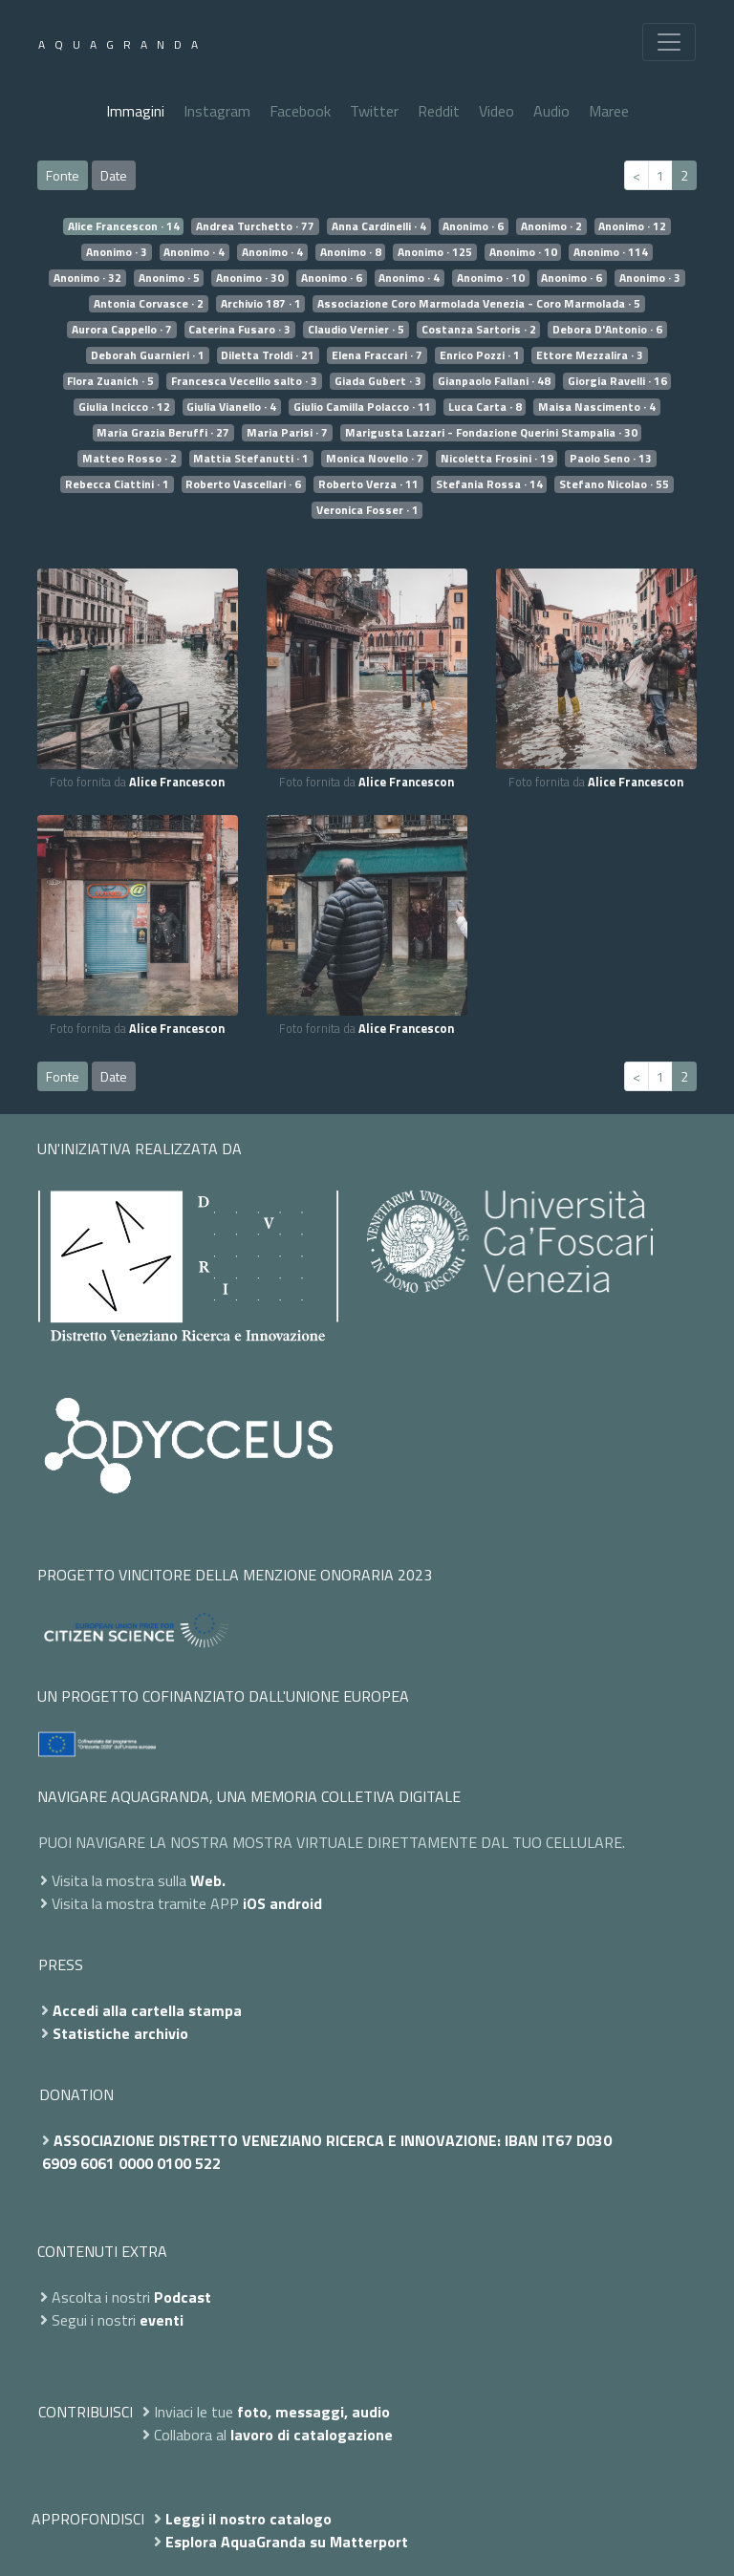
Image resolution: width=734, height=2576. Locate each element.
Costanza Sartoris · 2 (478, 329)
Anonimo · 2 (551, 226)
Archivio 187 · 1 (261, 303)
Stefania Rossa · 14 (489, 484)
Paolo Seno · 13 (611, 458)
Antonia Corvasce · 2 (149, 303)
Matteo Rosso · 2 (129, 458)
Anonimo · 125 (435, 252)
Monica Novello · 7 (374, 458)
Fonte (62, 175)
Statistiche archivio (120, 2033)
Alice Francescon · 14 (124, 226)
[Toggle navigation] (669, 42)
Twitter (374, 110)
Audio (551, 110)
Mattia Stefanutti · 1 (251, 458)
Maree (609, 110)
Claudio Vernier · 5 (356, 329)
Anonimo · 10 (523, 252)
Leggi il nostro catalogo (248, 2518)
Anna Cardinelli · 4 (379, 226)
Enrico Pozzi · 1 (480, 355)
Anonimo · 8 (350, 252)
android (296, 1903)
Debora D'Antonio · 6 (607, 329)
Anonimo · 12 (632, 226)
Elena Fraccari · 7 (377, 355)
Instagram (217, 110)
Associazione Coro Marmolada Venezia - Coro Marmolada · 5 (478, 303)
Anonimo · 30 (250, 278)
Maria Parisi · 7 (287, 432)
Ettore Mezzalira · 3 (589, 355)
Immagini (135, 110)
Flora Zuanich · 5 (110, 381)
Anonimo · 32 (87, 278)
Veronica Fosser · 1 (367, 510)
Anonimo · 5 (169, 278)
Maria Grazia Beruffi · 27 (163, 432)
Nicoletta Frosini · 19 (497, 458)
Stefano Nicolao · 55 (614, 484)
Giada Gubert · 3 (378, 381)
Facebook (300, 110)
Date (113, 175)
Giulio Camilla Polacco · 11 (362, 407)
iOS (254, 1903)
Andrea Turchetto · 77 (255, 226)
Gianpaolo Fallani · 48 (494, 381)
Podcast (182, 2297)
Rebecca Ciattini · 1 (117, 484)
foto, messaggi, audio (313, 2411)
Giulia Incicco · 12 (124, 407)
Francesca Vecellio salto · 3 (244, 381)
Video (496, 110)
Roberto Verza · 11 (368, 484)
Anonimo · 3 (116, 252)
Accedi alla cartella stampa (147, 2010)
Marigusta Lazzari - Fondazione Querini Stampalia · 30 (491, 432)
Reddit (439, 110)
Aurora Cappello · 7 (122, 329)
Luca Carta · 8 (485, 407)
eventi (162, 2319)
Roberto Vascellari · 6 (243, 484)
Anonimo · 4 (194, 252)
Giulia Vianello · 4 (231, 407)
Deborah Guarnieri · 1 (148, 355)
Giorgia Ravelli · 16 (617, 381)
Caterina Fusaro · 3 (239, 329)
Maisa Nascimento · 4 (597, 407)
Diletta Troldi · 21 (267, 355)
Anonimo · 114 (610, 252)
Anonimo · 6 (473, 226)
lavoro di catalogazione (311, 2434)
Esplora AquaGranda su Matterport (286, 2541)
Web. (208, 1880)
